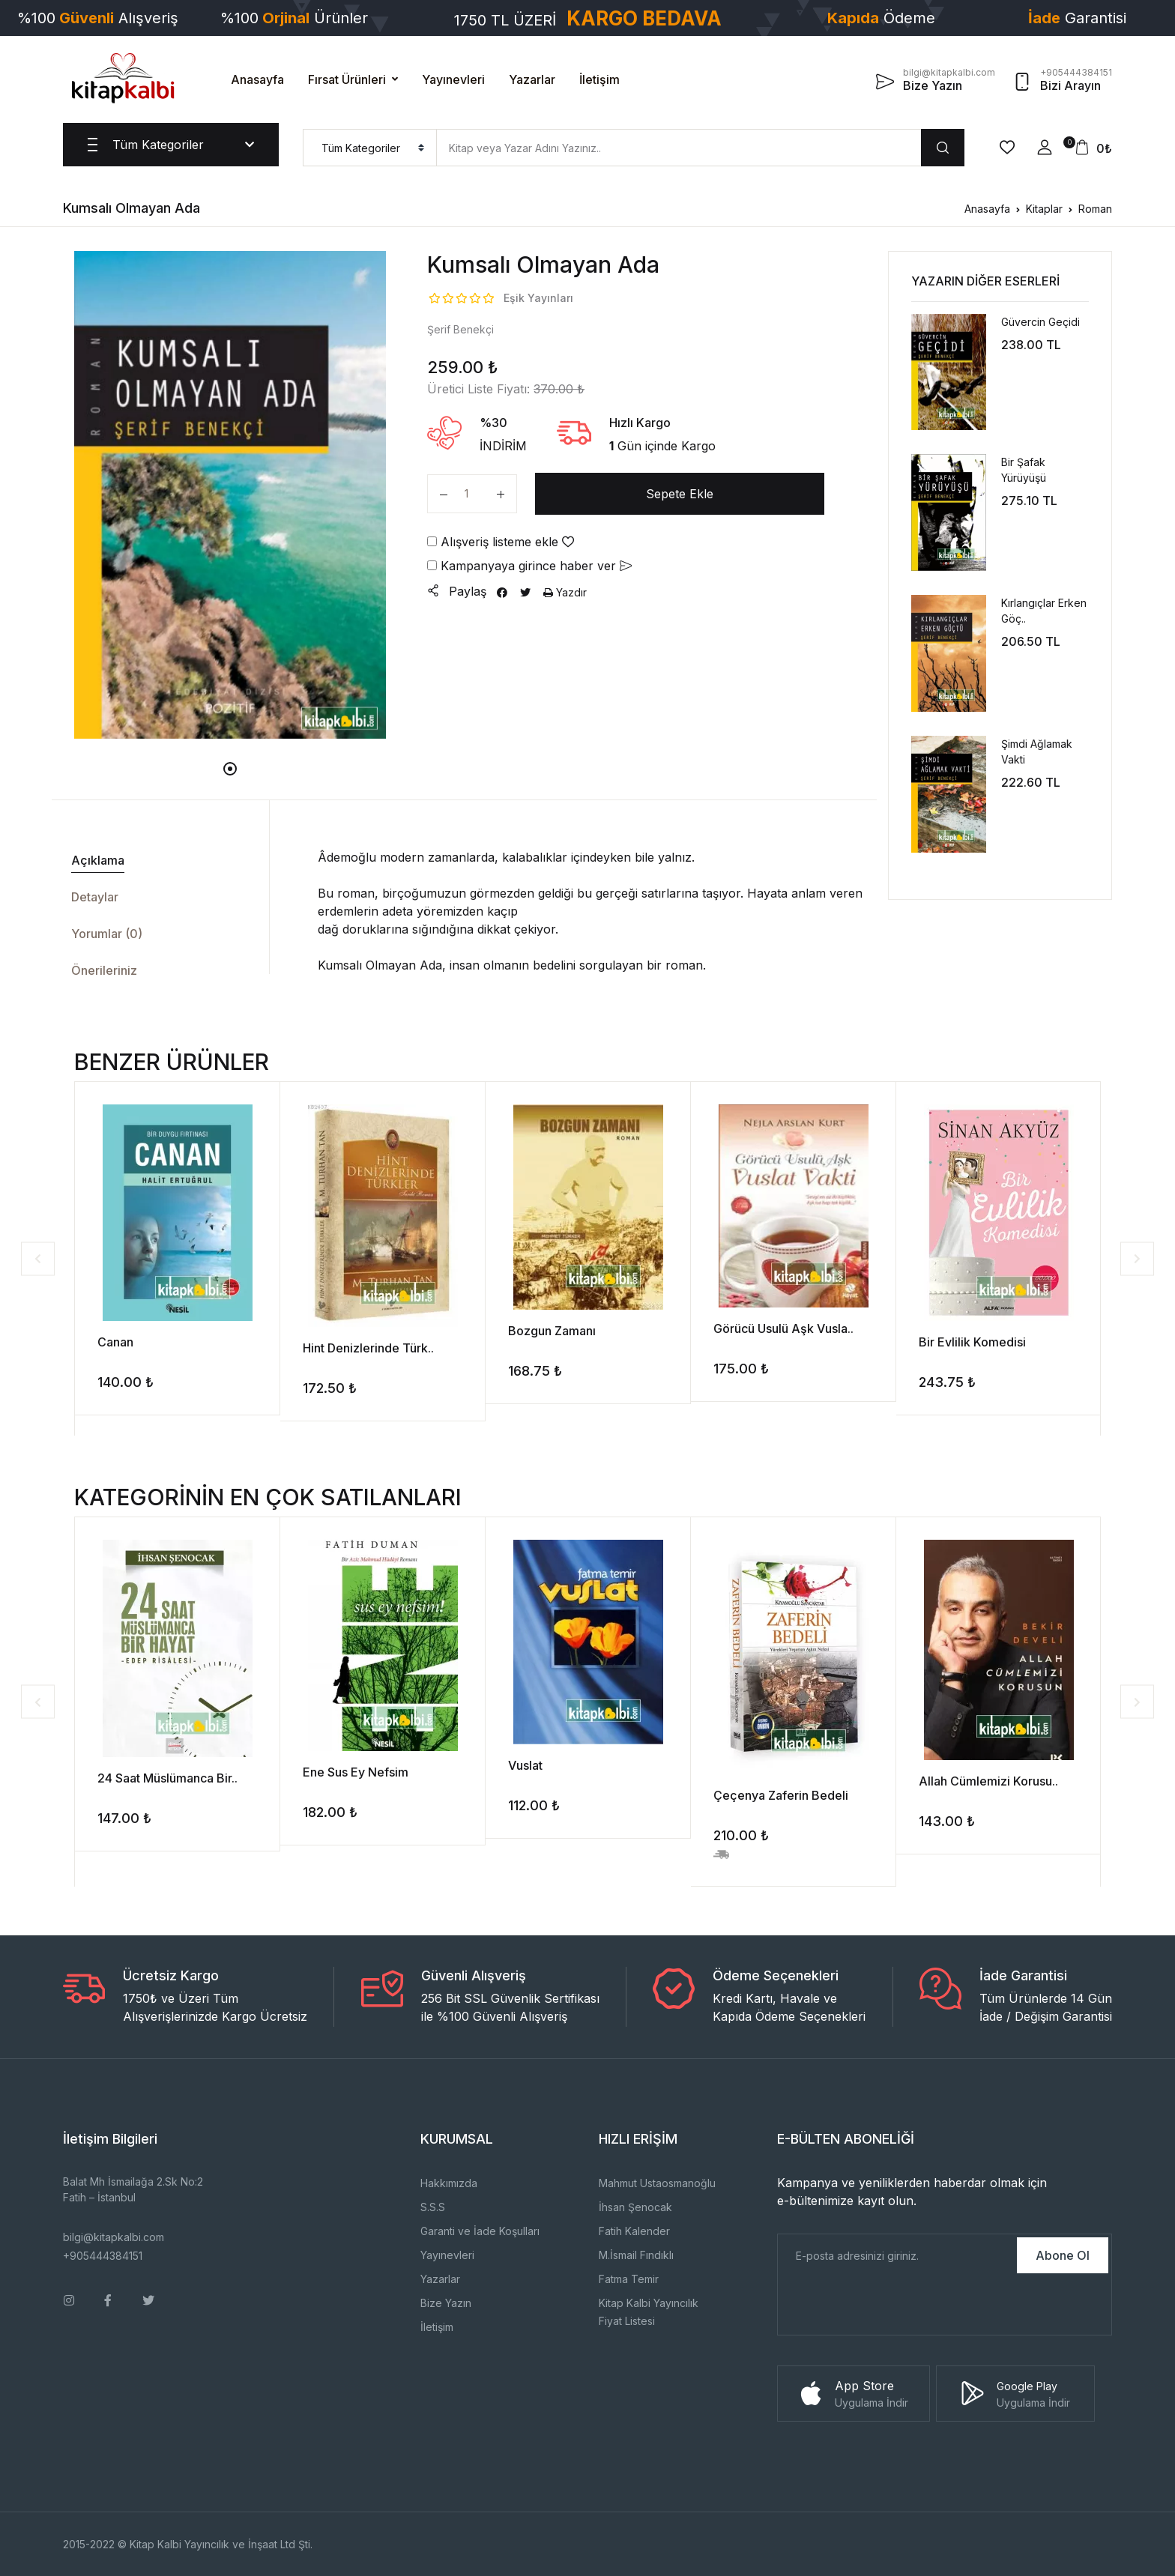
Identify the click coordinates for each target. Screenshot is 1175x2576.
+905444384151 (102, 2255)
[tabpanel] (230, 495)
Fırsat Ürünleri (347, 79)
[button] (1044, 147)
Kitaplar (1044, 208)
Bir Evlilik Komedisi (972, 1341)
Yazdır (565, 592)
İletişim (599, 79)
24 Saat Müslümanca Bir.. (167, 1778)
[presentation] (892, 2305)
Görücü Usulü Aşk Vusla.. (783, 1328)
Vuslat (525, 1765)
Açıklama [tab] (97, 860)
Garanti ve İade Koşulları (480, 2231)
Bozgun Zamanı (552, 1330)
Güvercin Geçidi (1040, 321)
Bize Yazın (445, 2303)
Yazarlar (532, 79)
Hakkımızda (448, 2183)
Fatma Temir (629, 2279)
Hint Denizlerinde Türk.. (368, 1347)
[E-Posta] (896, 2255)
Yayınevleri (453, 79)
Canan (115, 1341)
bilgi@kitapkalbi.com (113, 2237)
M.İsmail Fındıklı (636, 2255)
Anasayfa (257, 79)
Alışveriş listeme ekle (500, 541)
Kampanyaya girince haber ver (529, 565)
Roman (1095, 208)
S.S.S (432, 2207)
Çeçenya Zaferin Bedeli (780, 1795)
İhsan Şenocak (635, 2207)
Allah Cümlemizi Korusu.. (988, 1781)
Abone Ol (1063, 2255)
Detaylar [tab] (94, 896)
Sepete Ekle (679, 493)
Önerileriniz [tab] (104, 970)
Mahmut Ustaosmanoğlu (657, 2183)
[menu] (370, 147)
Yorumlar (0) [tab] (106, 933)
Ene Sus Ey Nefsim (355, 1772)
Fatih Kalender (634, 2231)
